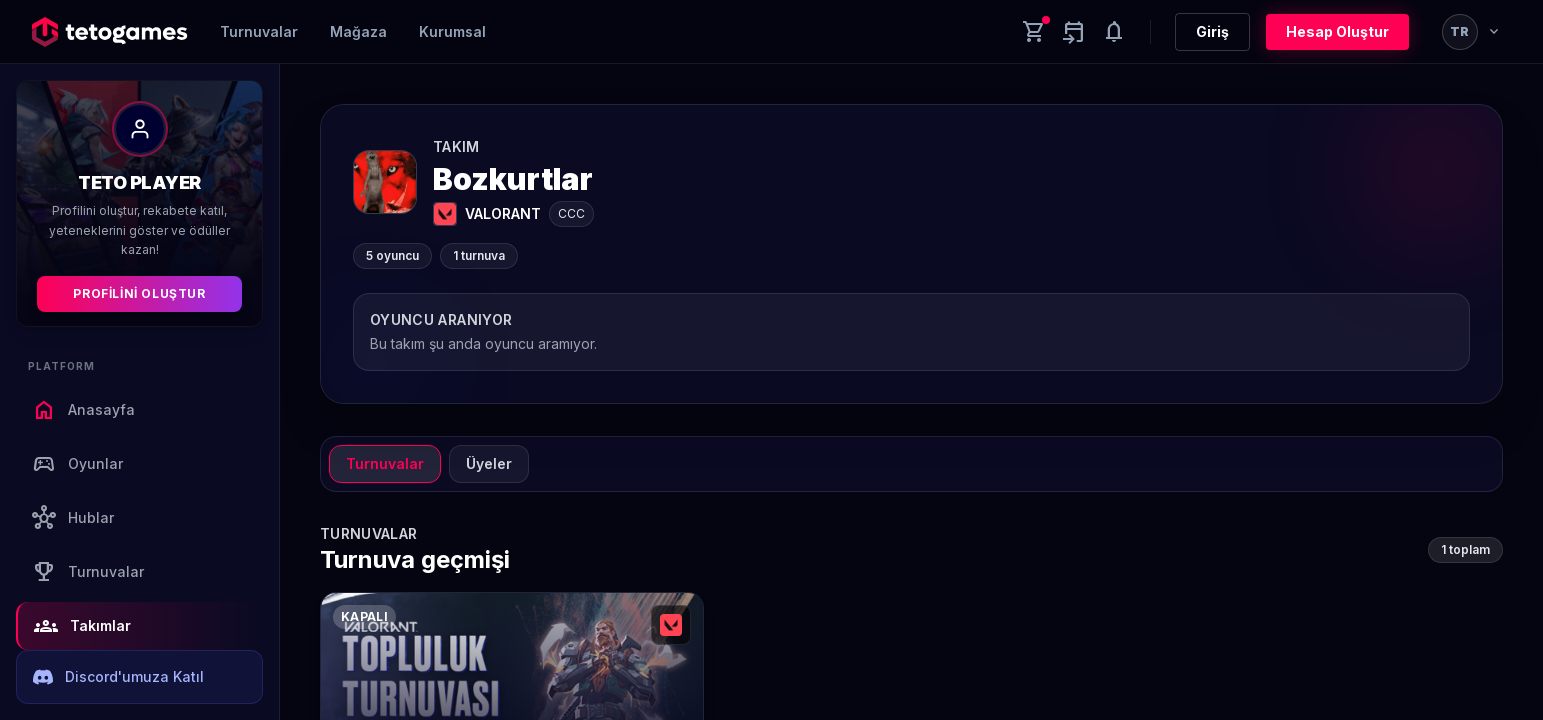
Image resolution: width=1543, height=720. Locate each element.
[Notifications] (1114, 32)
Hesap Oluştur (1337, 31)
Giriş (1212, 31)
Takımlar (82, 626)
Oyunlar (77, 464)
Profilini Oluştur (139, 293)
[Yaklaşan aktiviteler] (1074, 32)
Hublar (73, 518)
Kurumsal (452, 31)
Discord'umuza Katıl (118, 677)
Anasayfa (83, 410)
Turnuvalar (259, 31)
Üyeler (489, 463)
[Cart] (1034, 32)
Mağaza (358, 31)
